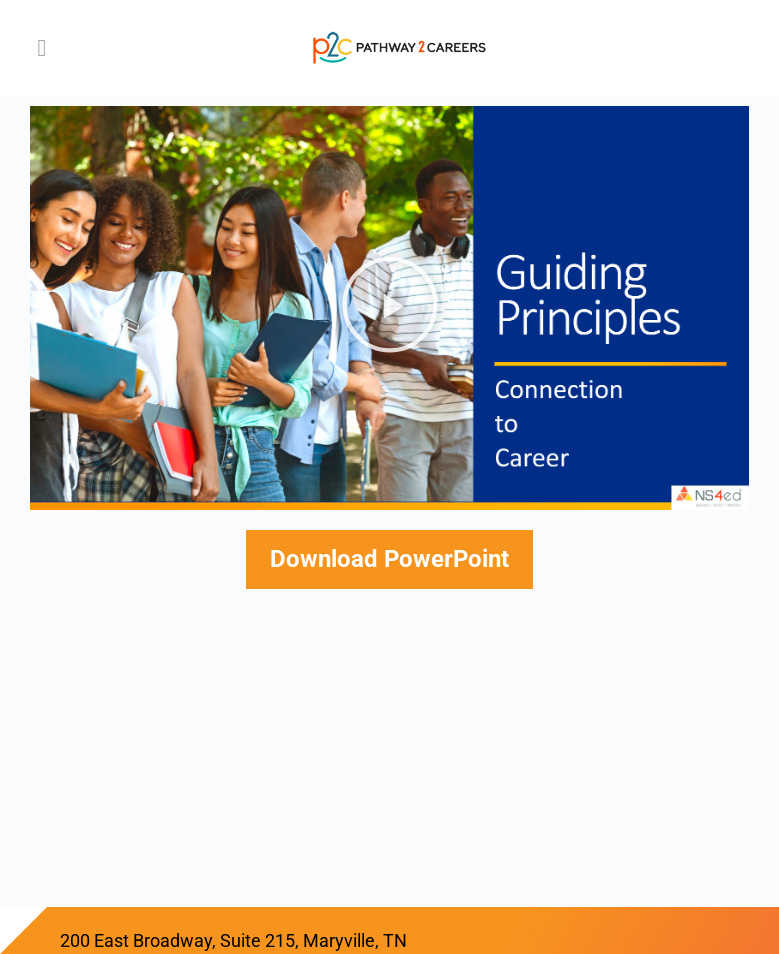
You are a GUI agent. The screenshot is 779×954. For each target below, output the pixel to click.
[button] (390, 308)
